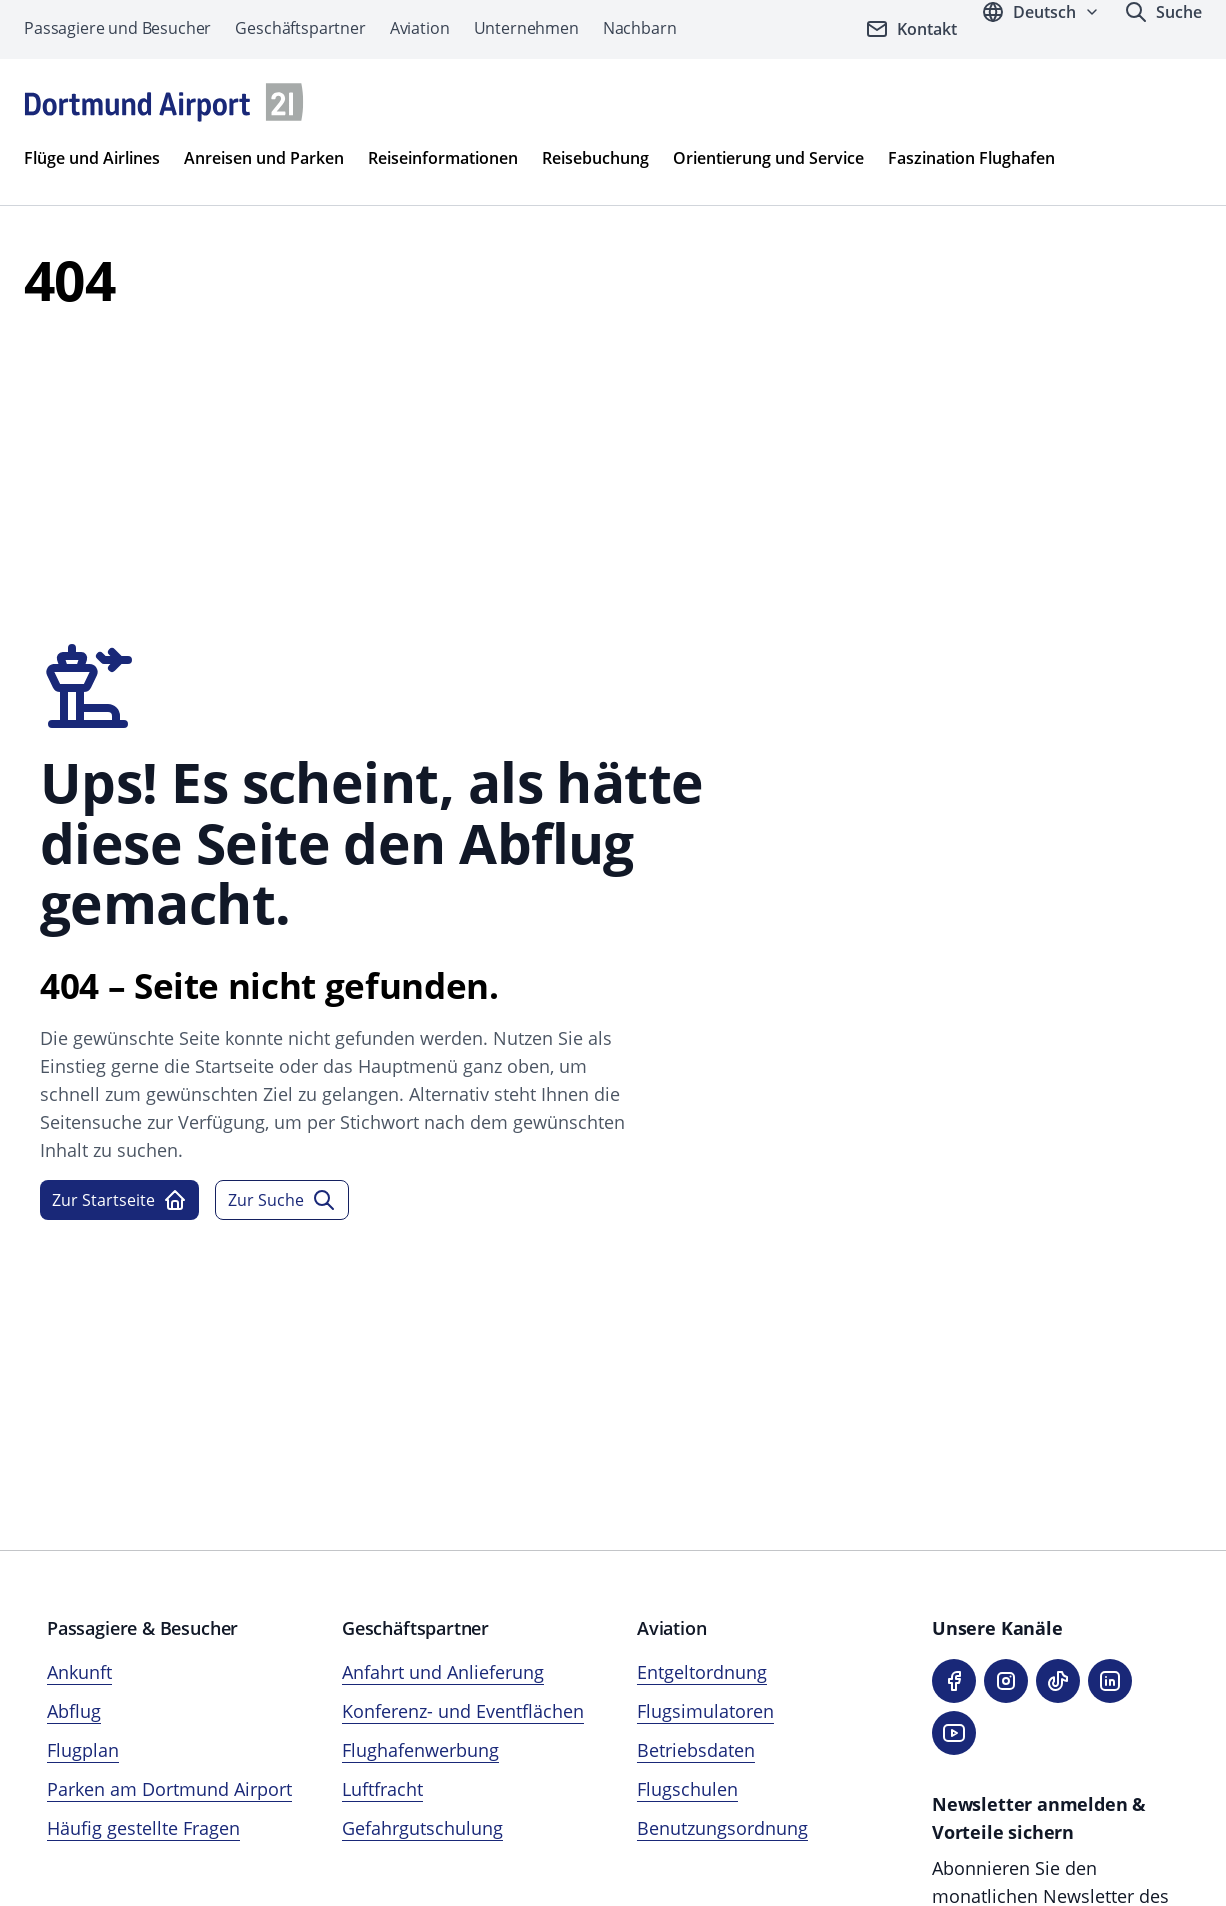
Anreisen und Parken (264, 158)
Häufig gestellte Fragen (143, 1828)
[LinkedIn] (1110, 1681)
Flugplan (83, 1750)
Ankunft (79, 1672)
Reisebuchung (595, 158)
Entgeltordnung (702, 1672)
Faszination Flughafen (971, 158)
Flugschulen (687, 1789)
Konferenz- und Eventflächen (463, 1711)
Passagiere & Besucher (142, 1628)
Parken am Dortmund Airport (169, 1789)
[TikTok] (1058, 1681)
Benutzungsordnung (722, 1828)
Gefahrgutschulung (422, 1828)
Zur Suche (282, 1200)
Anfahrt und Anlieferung (443, 1672)
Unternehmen (526, 28)
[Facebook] (954, 1681)
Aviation (420, 28)
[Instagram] (1006, 1681)
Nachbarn (640, 28)
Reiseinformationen (443, 158)
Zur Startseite (119, 1200)
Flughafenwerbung (420, 1750)
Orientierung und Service (768, 158)
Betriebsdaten (696, 1750)
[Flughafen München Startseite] (164, 102)
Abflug (74, 1711)
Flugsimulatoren (705, 1711)
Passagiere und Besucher (117, 28)
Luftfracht (382, 1789)
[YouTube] (954, 1733)
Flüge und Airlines (92, 158)
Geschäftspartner (300, 28)
